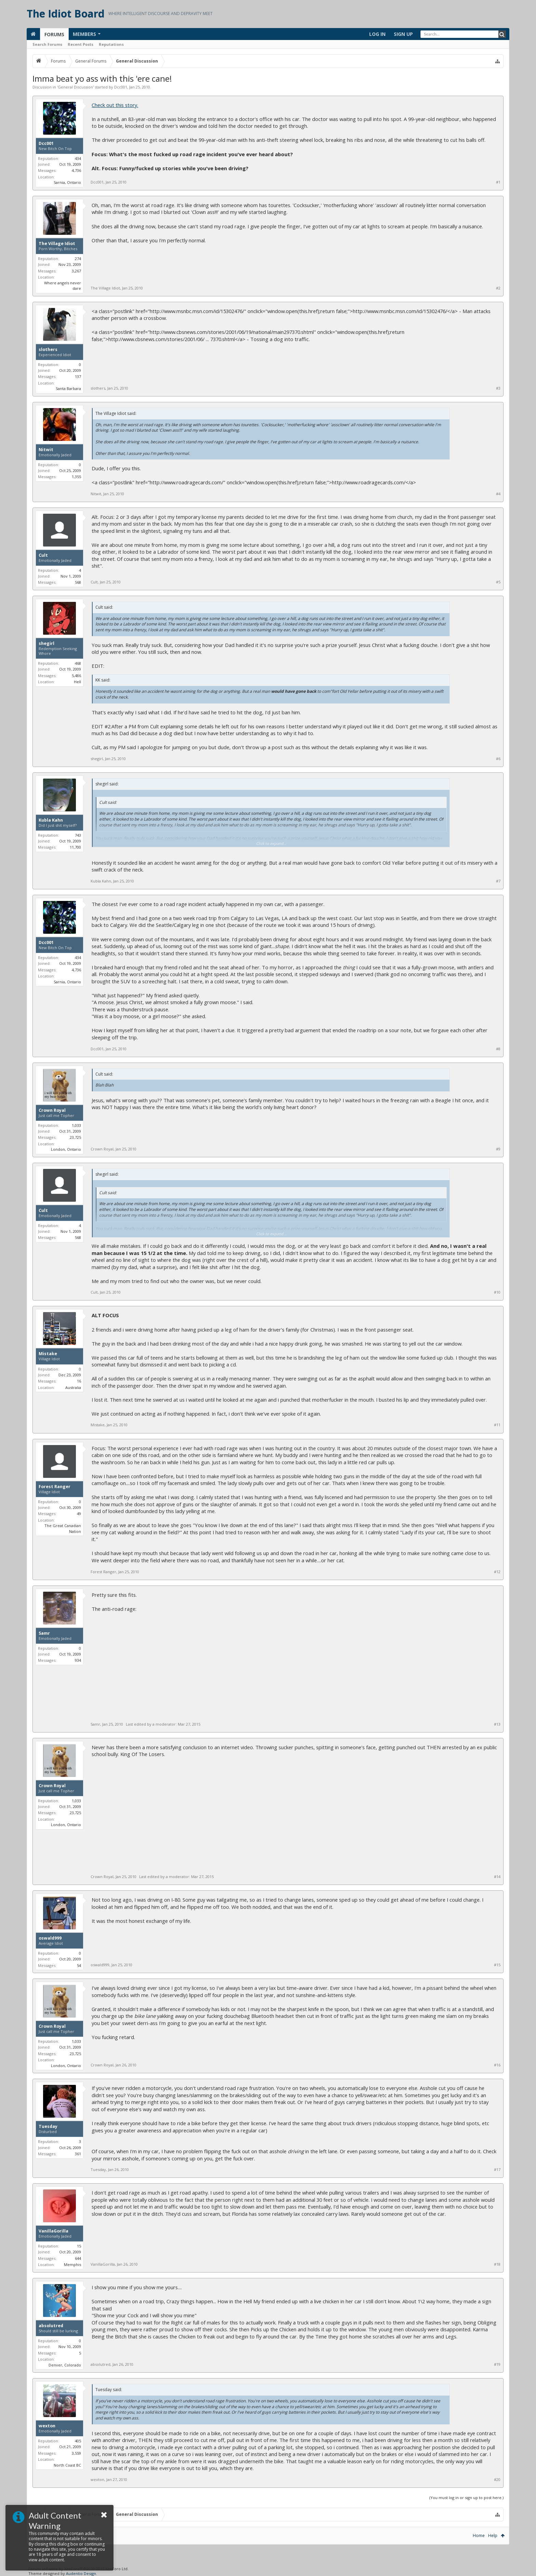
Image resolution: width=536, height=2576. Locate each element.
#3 (498, 388)
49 (79, 1513)
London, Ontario (66, 1149)
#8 (498, 1049)
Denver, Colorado (65, 2365)
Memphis (72, 2264)
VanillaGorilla (53, 2231)
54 (79, 1965)
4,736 (76, 170)
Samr (44, 1633)
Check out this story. (115, 105)
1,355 (76, 476)
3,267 (76, 270)
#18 (497, 2264)
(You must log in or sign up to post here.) (466, 2497)
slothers (48, 349)
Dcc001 (120, 87)
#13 (497, 1724)
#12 (497, 1571)
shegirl (46, 643)
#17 (497, 2169)
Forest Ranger (54, 1486)
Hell (77, 681)
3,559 (76, 2453)
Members (84, 34)
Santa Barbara (68, 388)
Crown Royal (52, 1110)
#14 (497, 1876)
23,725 (75, 1137)
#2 (498, 288)
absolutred (51, 2326)
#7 (498, 881)
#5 (498, 582)
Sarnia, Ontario (67, 182)
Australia (73, 1387)
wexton (47, 2426)
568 (78, 582)
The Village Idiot (57, 243)
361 (78, 2153)
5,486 (76, 675)
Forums (54, 34)
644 (78, 2258)
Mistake (48, 1354)
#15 (497, 1965)
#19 (497, 2364)
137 (78, 376)
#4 (498, 493)
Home (479, 2535)
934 (78, 1660)
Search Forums (47, 44)
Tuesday (48, 2126)
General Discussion (75, 87)
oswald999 (50, 1938)
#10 (497, 1292)
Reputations (111, 44)
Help (492, 2535)
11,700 (75, 847)
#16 (497, 2065)
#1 (498, 182)
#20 (497, 2479)
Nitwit (46, 450)
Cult (43, 555)
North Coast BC (67, 2465)
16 (79, 1381)
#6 (498, 758)
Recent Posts (80, 44)
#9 (498, 1149)
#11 (497, 1424)
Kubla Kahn (51, 820)
